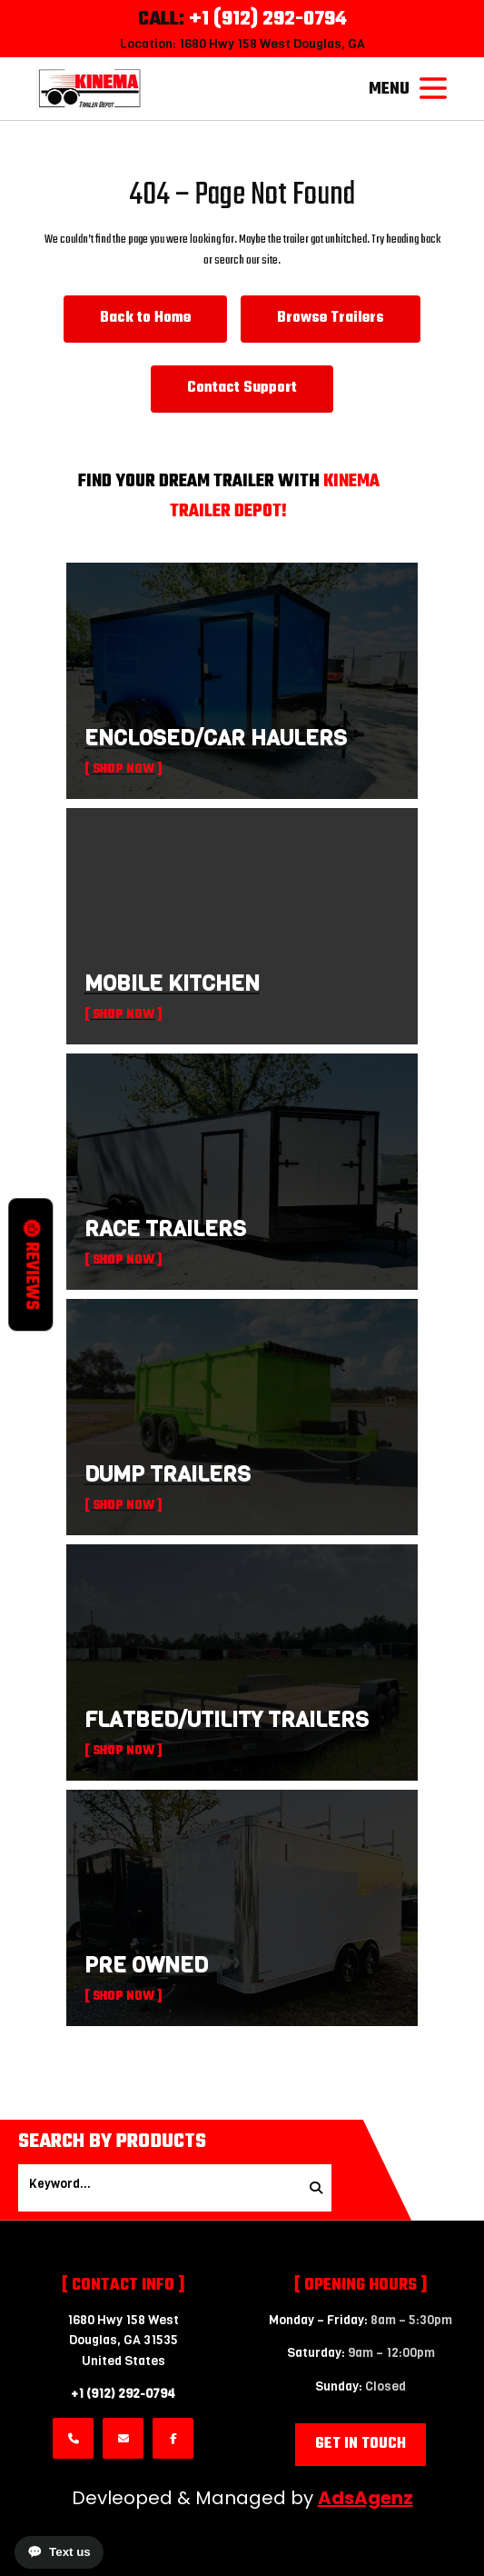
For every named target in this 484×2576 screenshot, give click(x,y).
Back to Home (145, 318)
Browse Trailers (330, 318)
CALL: (242, 19)
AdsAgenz (365, 2498)
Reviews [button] (30, 1265)
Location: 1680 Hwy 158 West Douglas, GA (242, 44)
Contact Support (242, 388)
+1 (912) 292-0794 (123, 2393)
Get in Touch (360, 2444)
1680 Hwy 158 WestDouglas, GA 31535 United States (123, 2340)
